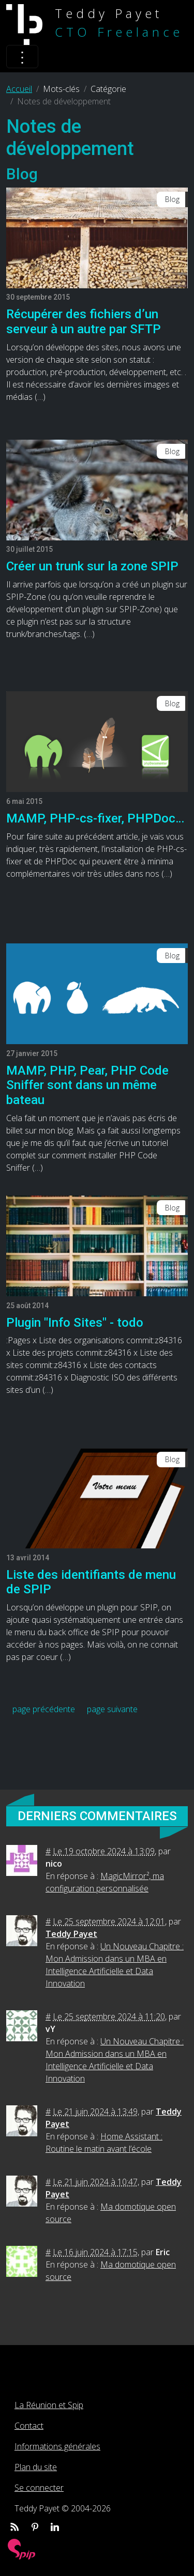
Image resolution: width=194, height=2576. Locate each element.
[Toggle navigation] (22, 57)
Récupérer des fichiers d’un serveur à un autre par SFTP (83, 321)
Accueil (19, 89)
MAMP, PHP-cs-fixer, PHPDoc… (95, 818)
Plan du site (35, 2467)
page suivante (112, 1709)
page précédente (43, 1709)
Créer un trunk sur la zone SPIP (92, 566)
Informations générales (57, 2446)
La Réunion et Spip (48, 2405)
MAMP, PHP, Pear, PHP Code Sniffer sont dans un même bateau (87, 1085)
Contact (28, 2425)
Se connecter (39, 2487)
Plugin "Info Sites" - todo (74, 1322)
